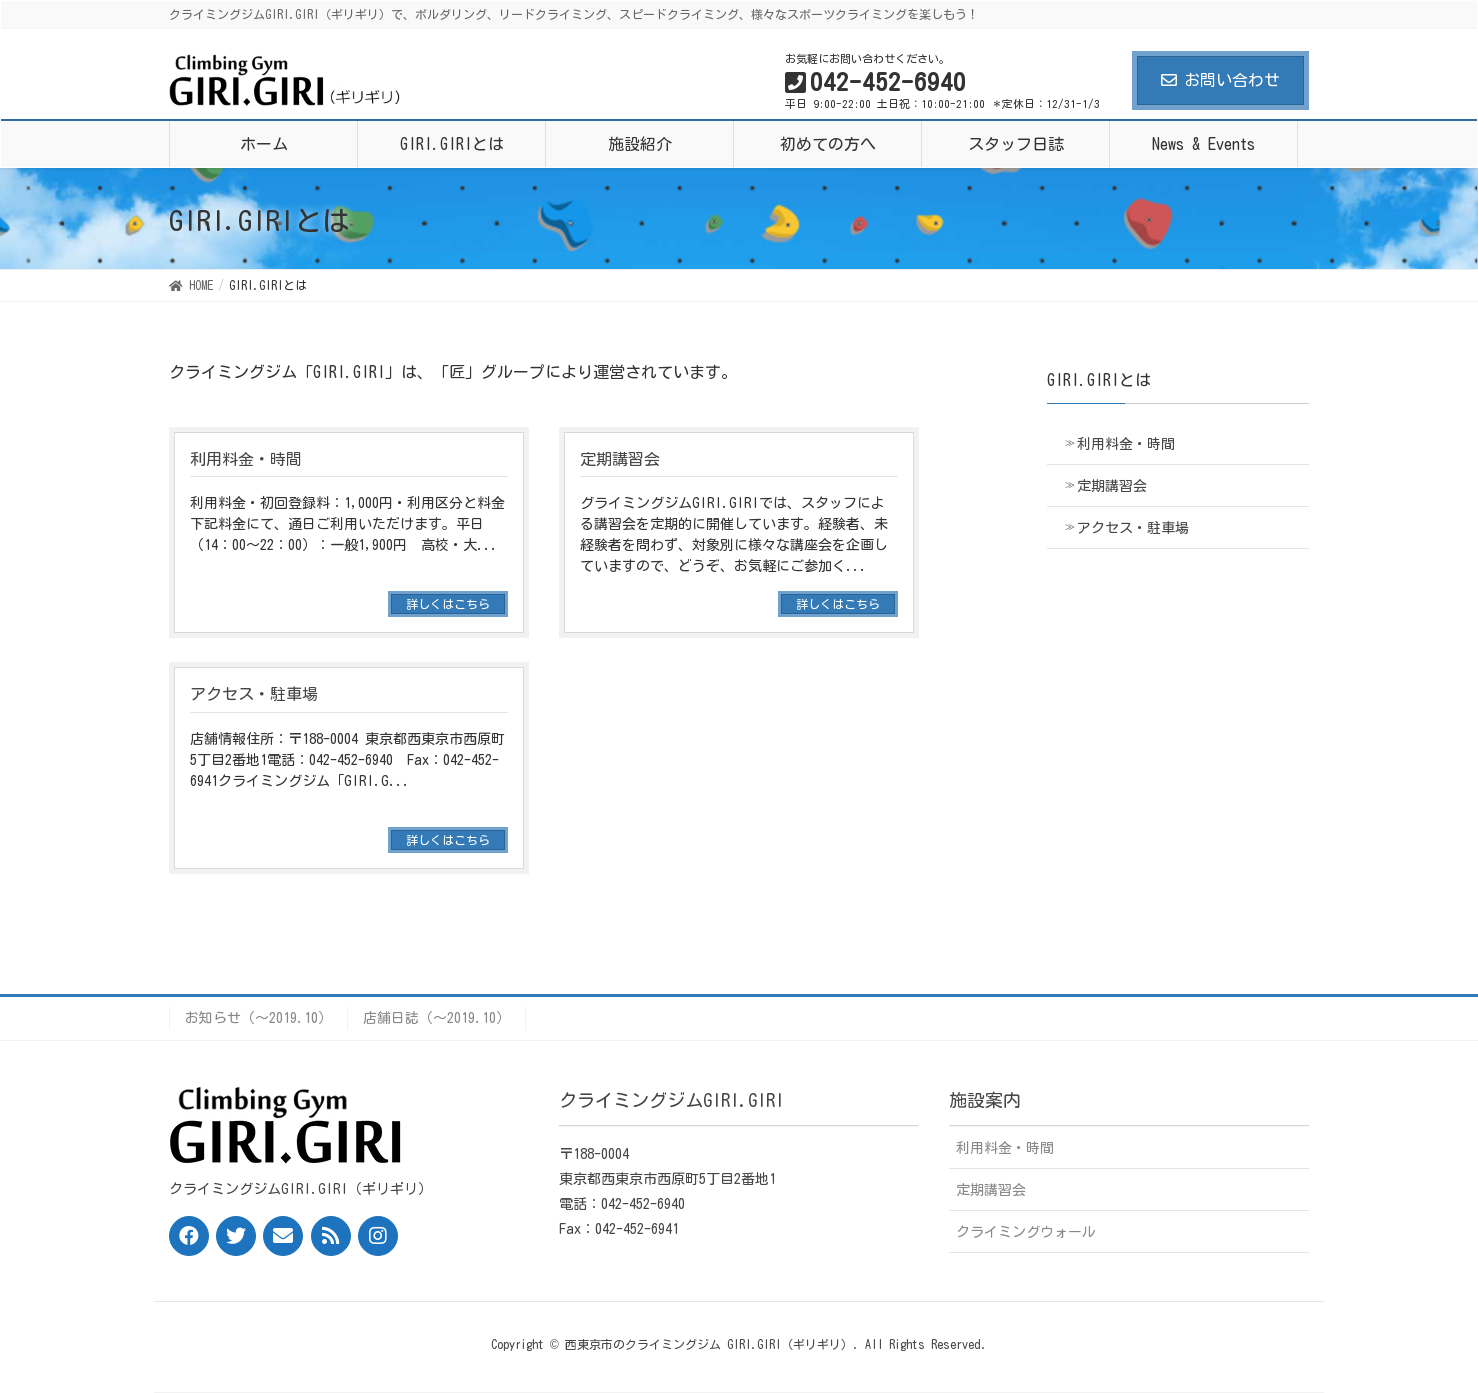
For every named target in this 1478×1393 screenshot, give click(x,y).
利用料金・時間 (1126, 444)
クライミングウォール (1026, 1232)
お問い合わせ (1220, 80)
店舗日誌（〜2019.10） (436, 1018)
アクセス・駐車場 (1133, 528)
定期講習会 (1112, 486)
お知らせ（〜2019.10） (258, 1018)
